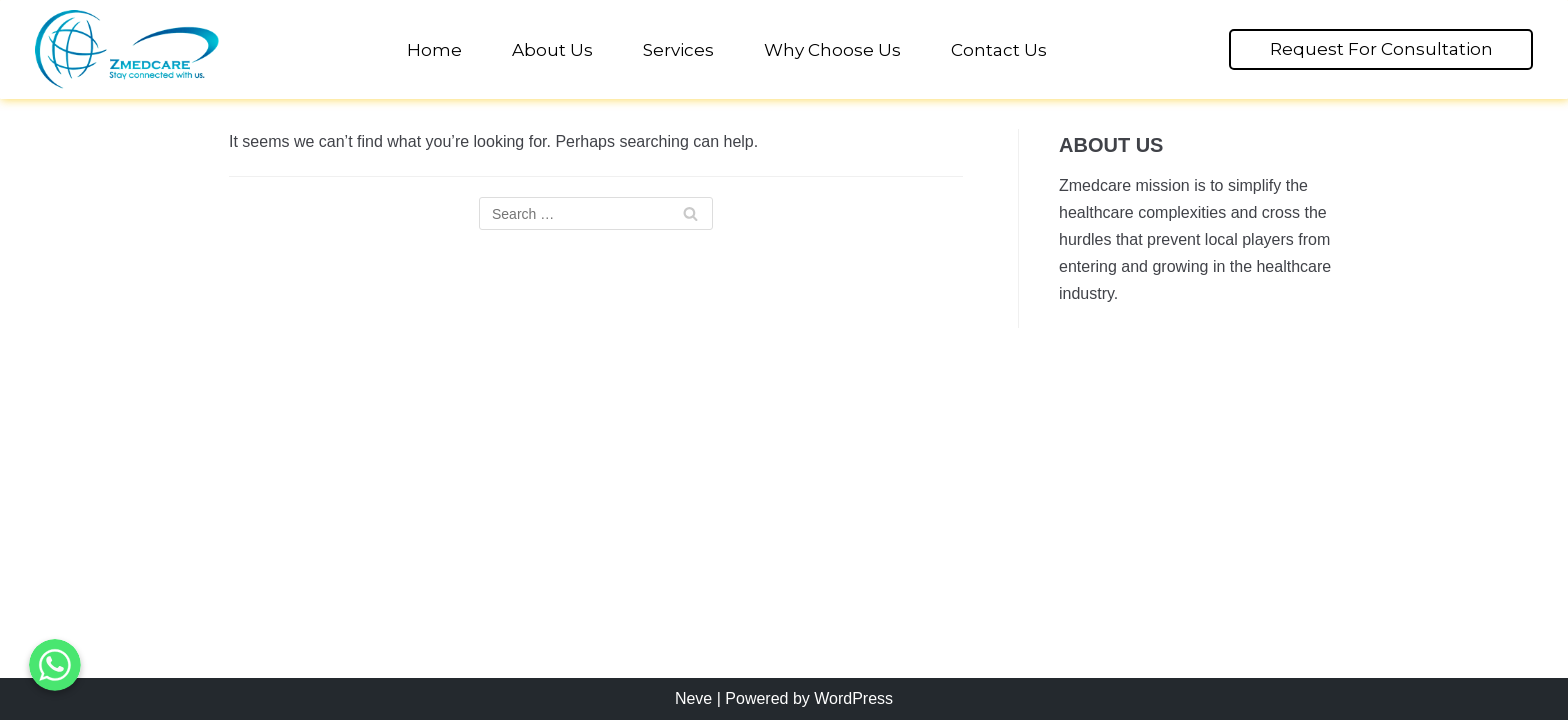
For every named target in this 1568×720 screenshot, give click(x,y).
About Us (552, 50)
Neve (693, 698)
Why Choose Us (832, 50)
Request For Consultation (1381, 49)
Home (434, 50)
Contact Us (999, 50)
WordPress (853, 698)
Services (678, 50)
